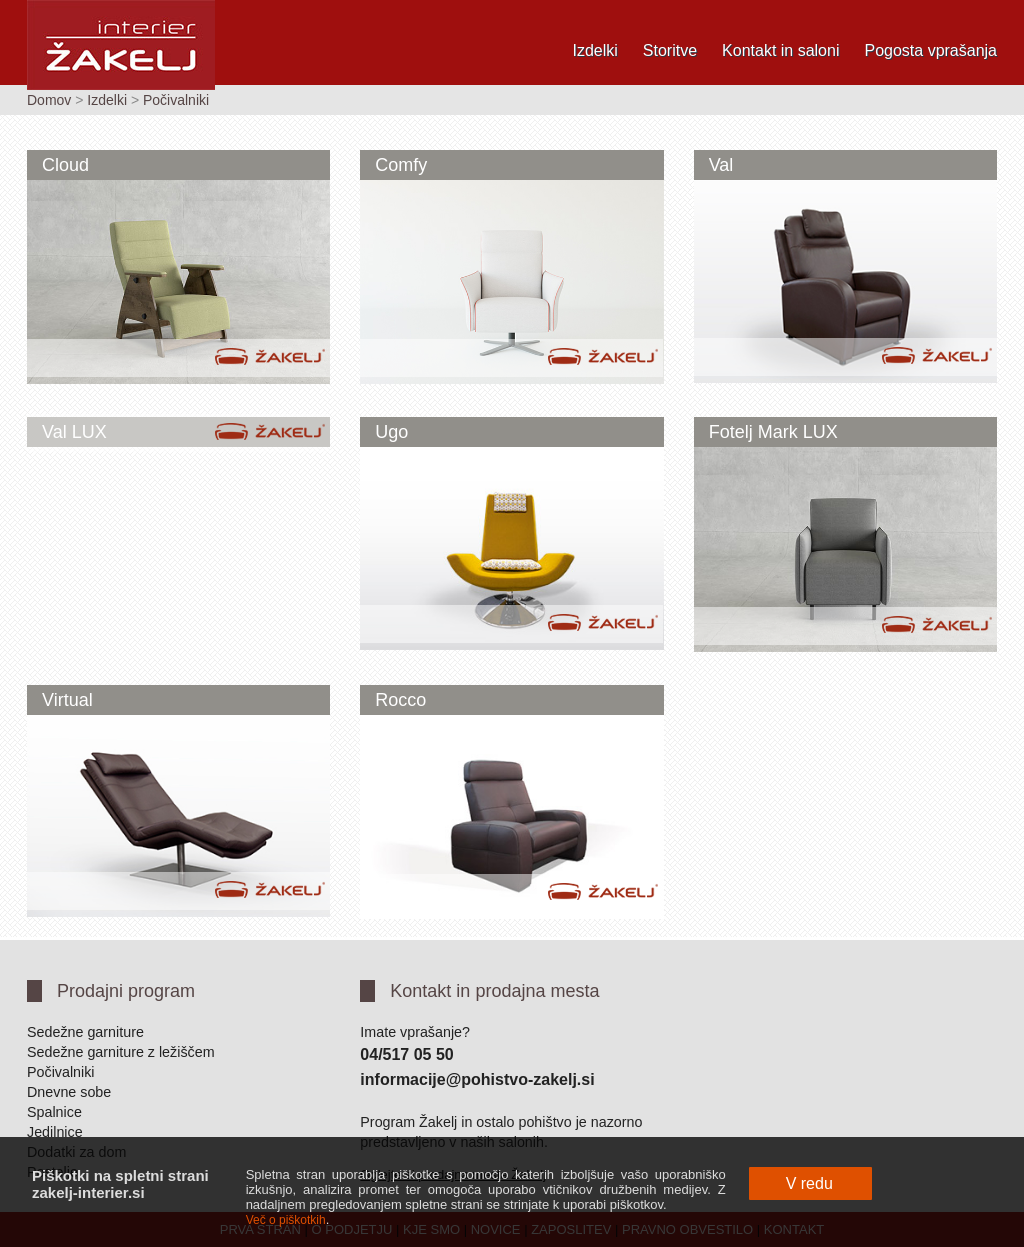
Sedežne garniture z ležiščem (121, 1052)
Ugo (391, 432)
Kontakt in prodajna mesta (494, 991)
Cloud (65, 165)
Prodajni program (126, 991)
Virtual (67, 700)
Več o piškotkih (286, 1220)
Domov (49, 100)
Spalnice (54, 1112)
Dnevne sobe (69, 1092)
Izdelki (594, 50)
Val (721, 165)
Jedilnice (55, 1132)
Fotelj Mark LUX (773, 432)
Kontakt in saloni (780, 50)
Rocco (400, 700)
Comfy (401, 165)
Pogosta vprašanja (930, 50)
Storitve (670, 50)
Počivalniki (176, 100)
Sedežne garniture (85, 1032)
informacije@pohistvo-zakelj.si (477, 1079)
